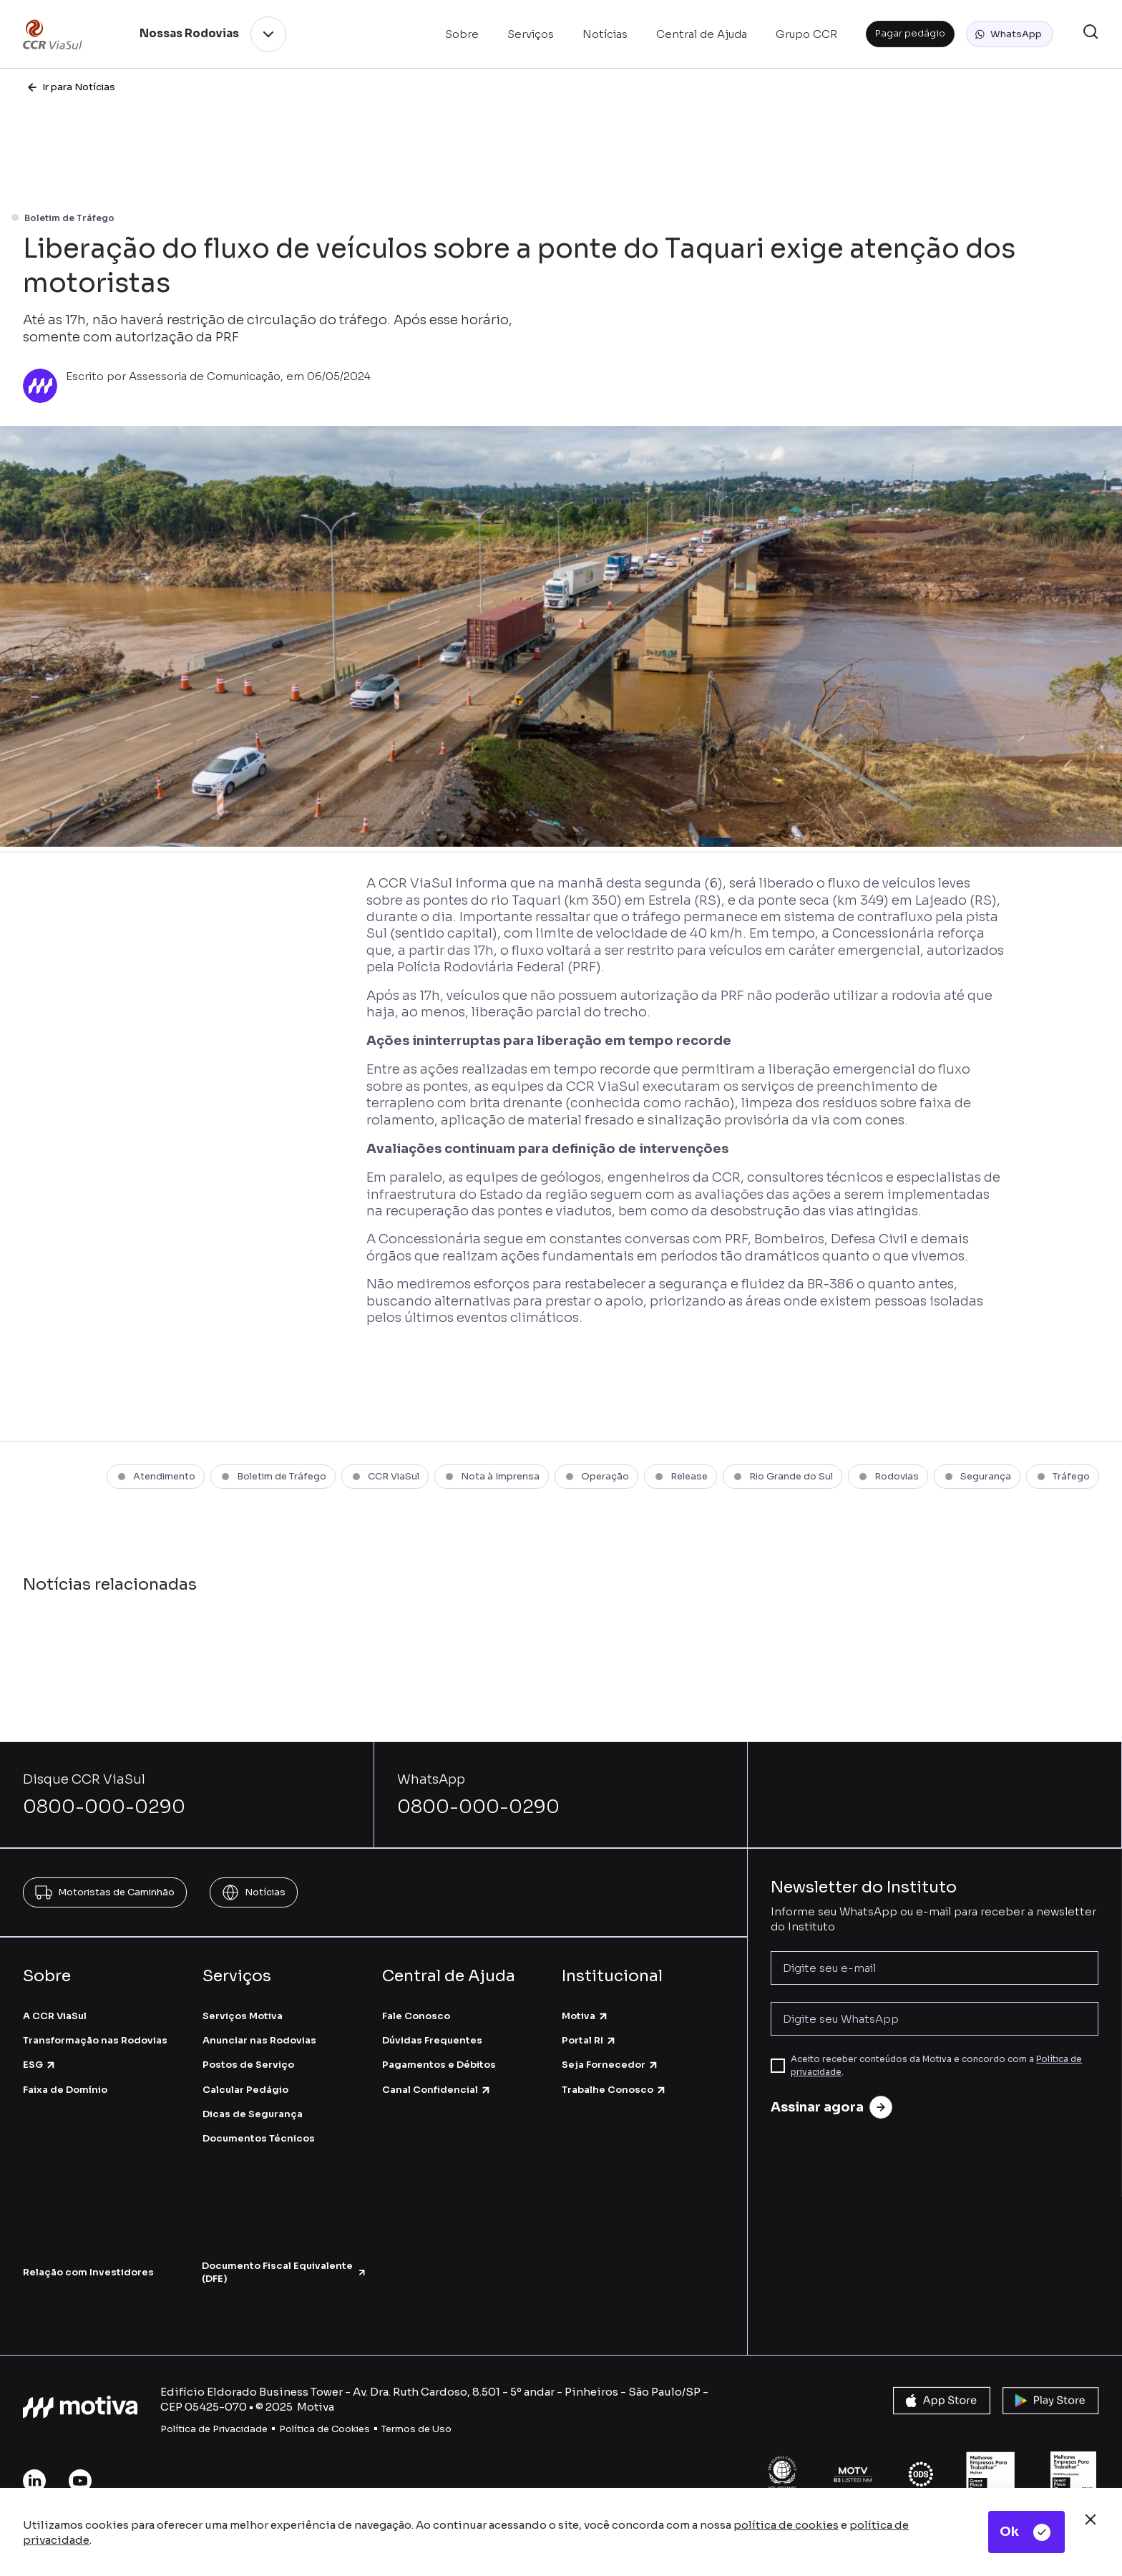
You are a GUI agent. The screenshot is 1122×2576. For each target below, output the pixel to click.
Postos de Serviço (248, 2065)
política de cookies (786, 2525)
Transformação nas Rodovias (95, 2040)
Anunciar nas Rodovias (259, 2040)
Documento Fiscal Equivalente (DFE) (284, 2272)
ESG (40, 2065)
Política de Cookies (324, 2429)
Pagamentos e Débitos (439, 2065)
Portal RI (589, 2040)
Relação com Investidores (88, 2272)
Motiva (585, 2016)
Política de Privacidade (214, 2429)
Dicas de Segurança (253, 2114)
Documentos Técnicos (259, 2138)
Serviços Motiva (243, 2016)
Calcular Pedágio (245, 2090)
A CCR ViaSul (55, 2016)
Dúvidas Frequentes (432, 2040)
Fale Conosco (416, 2016)
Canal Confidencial (437, 2090)
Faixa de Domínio (65, 2090)
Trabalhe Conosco (614, 2090)
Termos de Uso (416, 2429)
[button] (1009, 34)
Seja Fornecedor (610, 2065)
